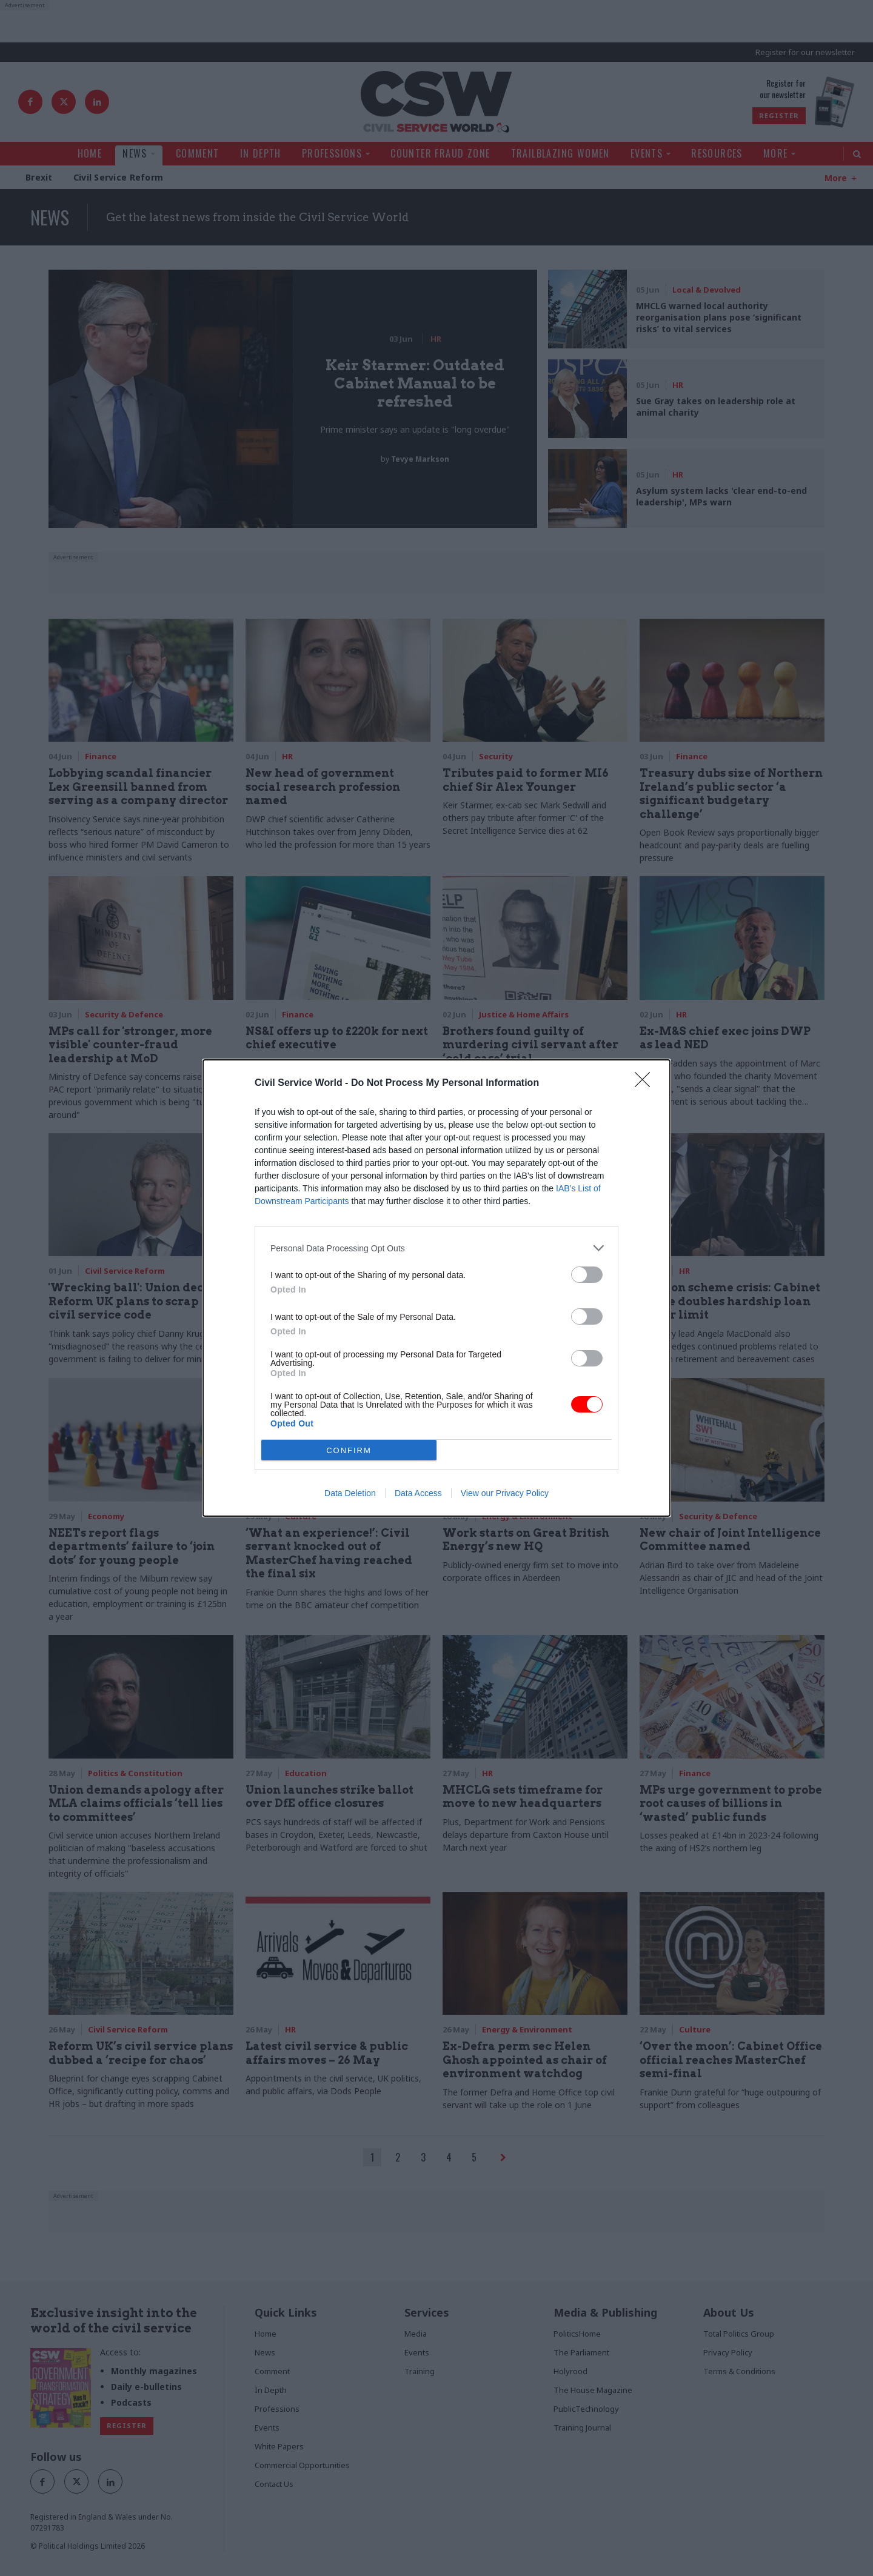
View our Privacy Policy (505, 1493)
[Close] (646, 1083)
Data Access (418, 1493)
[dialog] (436, 1288)
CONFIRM (349, 1449)
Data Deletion (350, 1493)
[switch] (587, 1274)
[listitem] (436, 1248)
